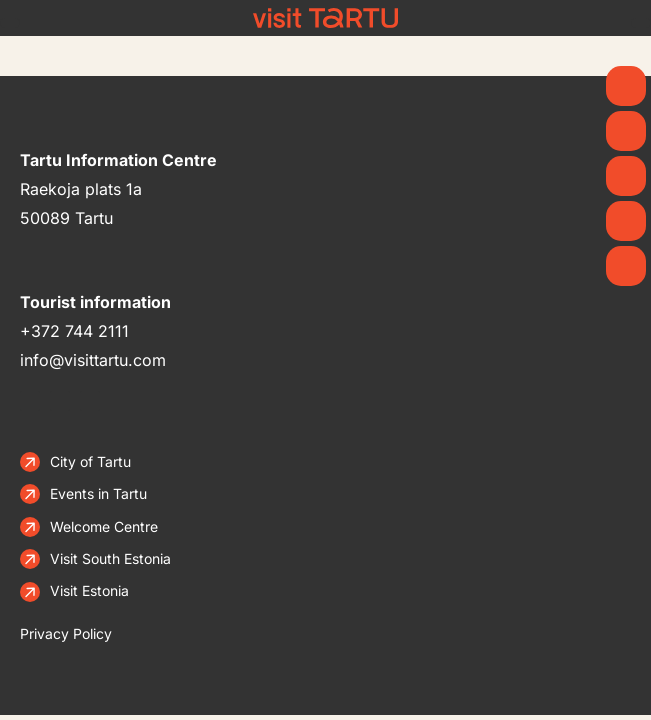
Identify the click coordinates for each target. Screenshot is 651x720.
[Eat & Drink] (626, 221)
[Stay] (626, 266)
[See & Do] (626, 176)
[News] (626, 131)
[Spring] (626, 86)
